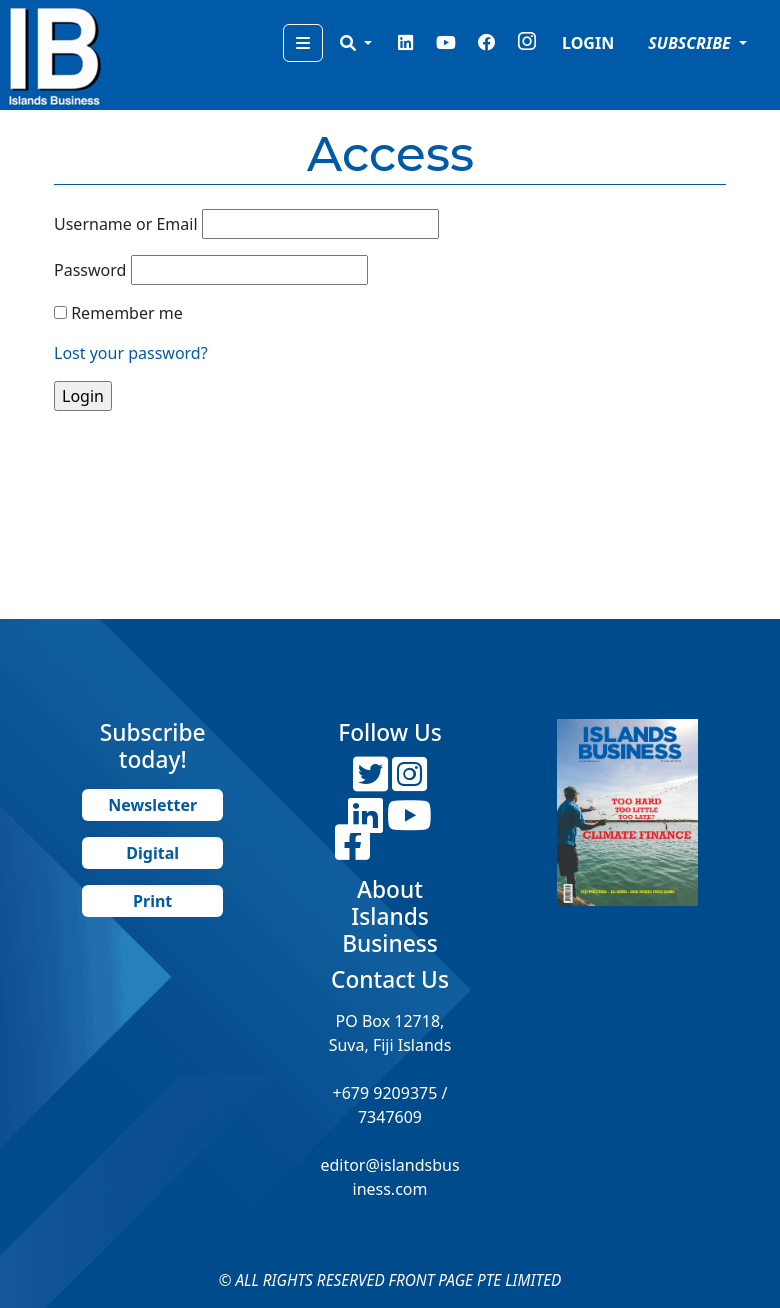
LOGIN (588, 43)
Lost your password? (131, 353)
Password (90, 270)
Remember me (127, 313)
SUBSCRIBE (691, 43)
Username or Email (126, 224)
